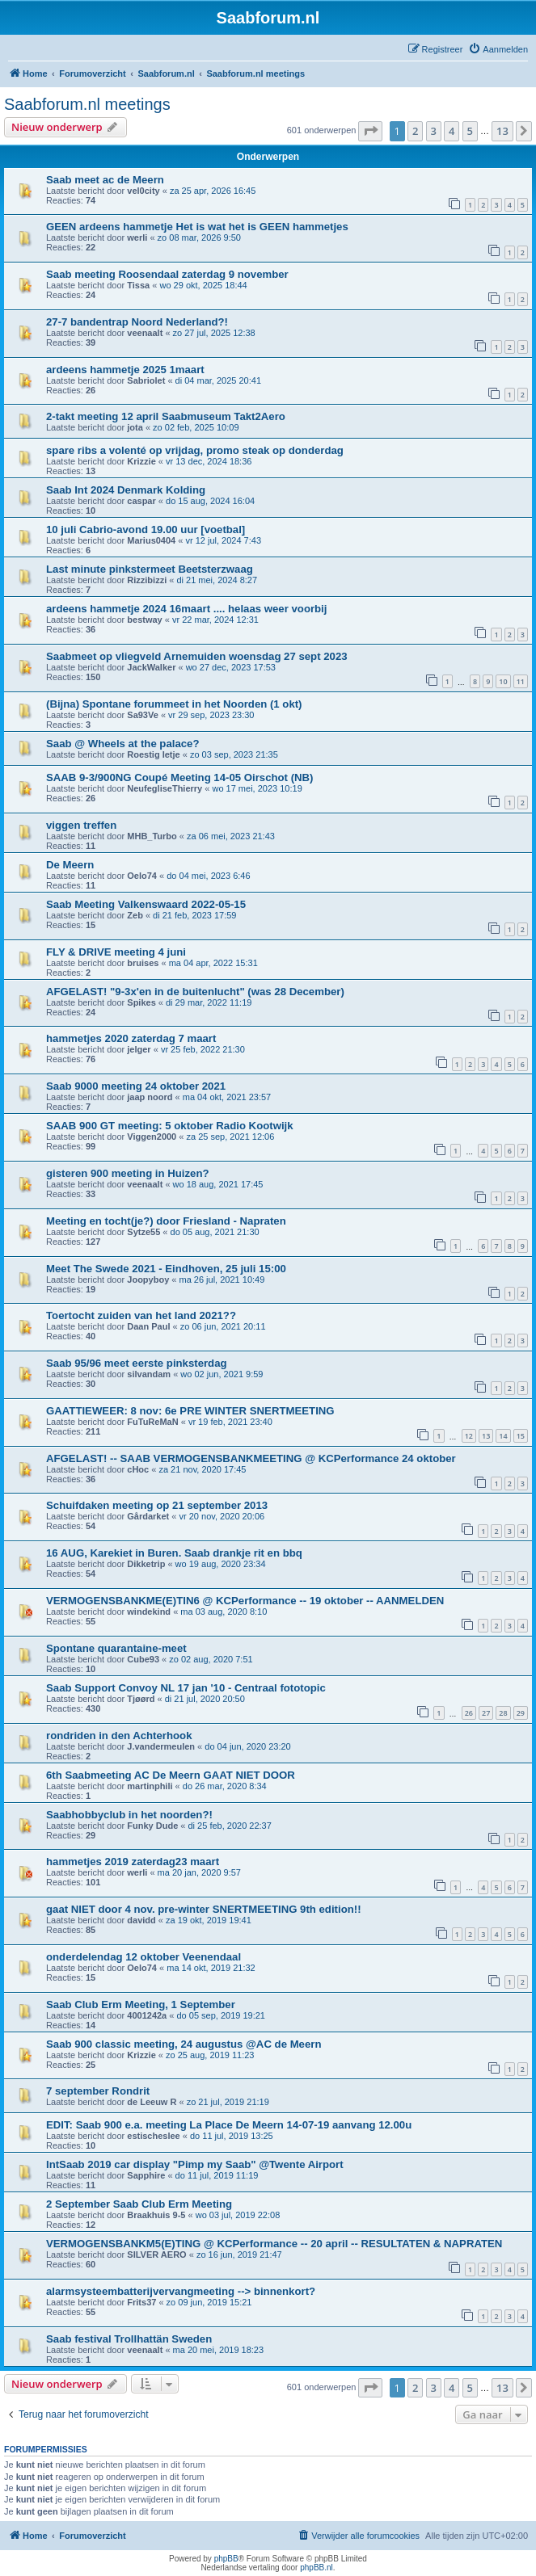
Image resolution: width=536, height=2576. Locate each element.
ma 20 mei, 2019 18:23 (218, 2350)
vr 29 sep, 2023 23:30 (211, 715)
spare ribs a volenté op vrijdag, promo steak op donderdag (195, 450)
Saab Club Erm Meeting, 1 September (140, 2004)
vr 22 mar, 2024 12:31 (215, 619)
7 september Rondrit (98, 2091)
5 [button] (470, 131)
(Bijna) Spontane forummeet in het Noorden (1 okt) (174, 704)
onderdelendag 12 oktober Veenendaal (143, 1957)
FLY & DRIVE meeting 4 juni (116, 952)
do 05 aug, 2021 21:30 (215, 1232)
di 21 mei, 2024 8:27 (216, 580)
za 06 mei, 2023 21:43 (231, 836)
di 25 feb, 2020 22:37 (229, 1825)
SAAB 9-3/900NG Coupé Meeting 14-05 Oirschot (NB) (180, 777)
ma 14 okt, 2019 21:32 (211, 1968)
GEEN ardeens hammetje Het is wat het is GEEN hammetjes (197, 227)
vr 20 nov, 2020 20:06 (222, 1516)
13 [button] (502, 131)
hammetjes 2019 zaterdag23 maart (132, 1861)
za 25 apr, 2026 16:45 (212, 190)
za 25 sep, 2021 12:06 (230, 1136)
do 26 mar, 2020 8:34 (225, 1786)
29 (521, 1713)
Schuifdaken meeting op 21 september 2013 (157, 1505)
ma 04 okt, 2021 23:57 (227, 1097)
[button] (370, 131)
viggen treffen (81, 825)
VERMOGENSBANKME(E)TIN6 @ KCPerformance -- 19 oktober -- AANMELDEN (245, 1601)
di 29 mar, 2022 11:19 (208, 1002)
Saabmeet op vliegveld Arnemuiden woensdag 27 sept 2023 (197, 656)
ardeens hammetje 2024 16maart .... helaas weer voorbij (186, 609)
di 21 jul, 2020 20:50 (205, 1699)
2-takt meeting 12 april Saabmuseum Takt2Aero (165, 416)
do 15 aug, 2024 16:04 (210, 501)
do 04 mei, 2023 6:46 (208, 875)
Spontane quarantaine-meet (116, 1648)
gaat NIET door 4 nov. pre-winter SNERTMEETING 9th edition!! (203, 1909)
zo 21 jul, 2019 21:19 (228, 2102)
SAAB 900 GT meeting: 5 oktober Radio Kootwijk (169, 1126)
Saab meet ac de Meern (105, 180)
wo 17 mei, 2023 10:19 (257, 788)
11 (521, 681)
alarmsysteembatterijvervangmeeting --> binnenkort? (180, 2291)
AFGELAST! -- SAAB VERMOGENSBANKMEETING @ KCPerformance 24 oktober (251, 1458)
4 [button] (451, 131)
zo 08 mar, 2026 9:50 (199, 237)
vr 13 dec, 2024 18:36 (208, 461)
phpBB (226, 2558)
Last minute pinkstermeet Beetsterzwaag (149, 569)
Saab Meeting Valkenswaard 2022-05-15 (146, 904)
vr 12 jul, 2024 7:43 (223, 540)
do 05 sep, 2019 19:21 (220, 2015)
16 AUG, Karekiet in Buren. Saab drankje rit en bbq (174, 1553)
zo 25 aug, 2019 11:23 (210, 2055)
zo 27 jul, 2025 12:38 (214, 333)
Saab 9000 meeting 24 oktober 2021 (136, 1086)
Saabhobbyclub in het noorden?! (129, 1815)
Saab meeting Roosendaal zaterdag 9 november (167, 274)
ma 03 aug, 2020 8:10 (223, 1611)
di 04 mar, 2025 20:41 (218, 380)
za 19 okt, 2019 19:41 (208, 1920)
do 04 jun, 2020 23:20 (247, 1746)
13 (486, 1436)
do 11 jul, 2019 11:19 (217, 2175)
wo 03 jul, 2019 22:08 (238, 2215)
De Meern (70, 865)
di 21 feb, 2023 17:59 (194, 915)
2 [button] (415, 131)
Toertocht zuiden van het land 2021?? (141, 1315)
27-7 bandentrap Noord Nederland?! (137, 322)
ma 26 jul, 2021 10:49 (221, 1279)
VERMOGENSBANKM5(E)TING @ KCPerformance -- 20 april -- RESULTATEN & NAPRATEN (274, 2244)
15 (521, 1436)
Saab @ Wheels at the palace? (123, 744)
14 (503, 1436)
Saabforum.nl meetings (87, 104)
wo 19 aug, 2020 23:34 (220, 1564)
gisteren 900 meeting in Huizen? (127, 1173)
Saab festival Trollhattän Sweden (129, 2339)
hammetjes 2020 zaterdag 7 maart (131, 1038)
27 (486, 1713)
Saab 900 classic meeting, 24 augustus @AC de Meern (183, 2044)
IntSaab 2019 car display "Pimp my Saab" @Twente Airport (195, 2164)
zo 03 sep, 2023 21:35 (234, 754)
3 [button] (434, 131)
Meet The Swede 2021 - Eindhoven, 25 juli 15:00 (166, 1269)
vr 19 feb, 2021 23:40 (230, 1422)
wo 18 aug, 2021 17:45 (218, 1184)
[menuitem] (498, 49)
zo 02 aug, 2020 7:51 (210, 1659)
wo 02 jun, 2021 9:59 (221, 1374)
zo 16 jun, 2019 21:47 (239, 2254)
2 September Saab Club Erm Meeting (139, 2204)
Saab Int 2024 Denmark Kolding (125, 490)
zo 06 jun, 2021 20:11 (223, 1326)
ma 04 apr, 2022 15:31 (213, 963)
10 (503, 681)
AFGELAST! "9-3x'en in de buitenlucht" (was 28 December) (195, 991)
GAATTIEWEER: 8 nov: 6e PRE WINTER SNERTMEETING (190, 1411)
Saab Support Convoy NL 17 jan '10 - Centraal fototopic (186, 1688)
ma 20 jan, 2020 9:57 (199, 1872)
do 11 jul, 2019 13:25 (231, 2136)
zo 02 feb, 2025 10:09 (195, 427)
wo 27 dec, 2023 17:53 (231, 667)
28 (503, 1713)
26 (469, 1713)
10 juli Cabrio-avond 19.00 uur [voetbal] (145, 529)
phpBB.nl (316, 2567)
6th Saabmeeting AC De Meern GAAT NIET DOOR (170, 1775)
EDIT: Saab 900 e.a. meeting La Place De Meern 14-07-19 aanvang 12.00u (228, 2125)
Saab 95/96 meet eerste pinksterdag (136, 1363)
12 (469, 1436)
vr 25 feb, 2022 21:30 (203, 1049)
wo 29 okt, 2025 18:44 (203, 285)
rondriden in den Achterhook (119, 1735)
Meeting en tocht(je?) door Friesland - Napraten (166, 1221)
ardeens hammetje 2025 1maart (125, 369)
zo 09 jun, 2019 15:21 (209, 2302)
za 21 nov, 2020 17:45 (202, 1469)
